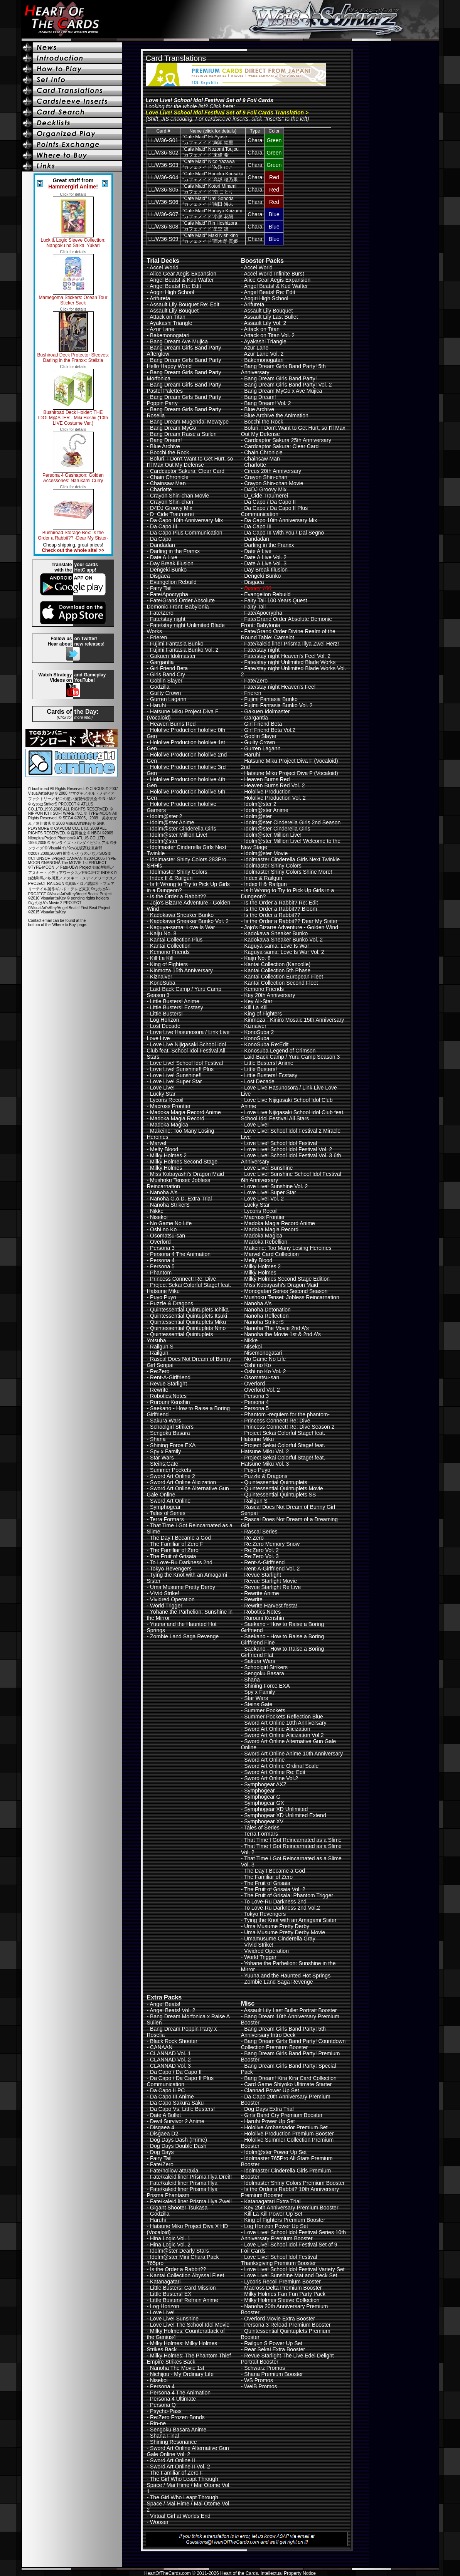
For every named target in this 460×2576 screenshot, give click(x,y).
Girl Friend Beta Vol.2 (269, 730)
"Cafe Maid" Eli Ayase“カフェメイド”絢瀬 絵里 (207, 139)
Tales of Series (167, 1513)
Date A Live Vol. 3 (265, 563)
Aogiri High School (172, 292)
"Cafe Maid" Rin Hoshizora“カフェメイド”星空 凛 (209, 226)
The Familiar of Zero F (176, 1544)
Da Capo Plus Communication (186, 533)
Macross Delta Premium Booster (283, 2288)
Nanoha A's (163, 1192)
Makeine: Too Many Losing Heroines (287, 1248)
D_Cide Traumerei (172, 514)
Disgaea (160, 576)
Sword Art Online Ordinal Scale (281, 1766)
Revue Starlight (168, 1383)
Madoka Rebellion (265, 1242)
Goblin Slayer (166, 681)
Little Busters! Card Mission (183, 2288)
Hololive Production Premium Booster (289, 2133)
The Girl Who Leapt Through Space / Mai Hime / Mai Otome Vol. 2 (189, 2503)
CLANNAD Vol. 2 (170, 2059)
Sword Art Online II (172, 2460)
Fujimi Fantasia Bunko (177, 644)
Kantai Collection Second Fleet (281, 983)
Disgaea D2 (164, 2133)
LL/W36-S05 (163, 190)
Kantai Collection (170, 946)
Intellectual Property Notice (288, 2573)
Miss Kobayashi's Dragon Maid (187, 1174)
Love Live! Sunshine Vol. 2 (276, 1186)
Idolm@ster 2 (166, 816)
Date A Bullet (165, 2115)
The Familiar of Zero (174, 1550)
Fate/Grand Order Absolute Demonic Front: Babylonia (181, 603)
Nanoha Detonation (267, 1309)
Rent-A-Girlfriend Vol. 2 (272, 1568)
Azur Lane (162, 329)
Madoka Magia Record (177, 1118)
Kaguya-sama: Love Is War (182, 927)
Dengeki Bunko (168, 570)
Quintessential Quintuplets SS (280, 1494)
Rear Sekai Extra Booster (274, 2349)
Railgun (159, 1353)
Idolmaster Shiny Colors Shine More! (288, 872)
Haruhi (158, 705)
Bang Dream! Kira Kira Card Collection (290, 2078)
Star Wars (162, 1457)
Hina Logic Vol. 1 (170, 2238)
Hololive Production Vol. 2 (275, 798)
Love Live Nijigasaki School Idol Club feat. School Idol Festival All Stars (186, 1050)
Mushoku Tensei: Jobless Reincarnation (179, 1183)
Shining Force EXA (172, 1445)
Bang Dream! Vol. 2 (267, 403)
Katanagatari (165, 2281)
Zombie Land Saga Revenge (184, 1636)
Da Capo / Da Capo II (270, 502)
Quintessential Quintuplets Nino (188, 1328)
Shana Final (164, 2436)
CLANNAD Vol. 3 (170, 2066)
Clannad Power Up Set (271, 2090)
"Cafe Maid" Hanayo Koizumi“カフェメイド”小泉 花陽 (212, 213)
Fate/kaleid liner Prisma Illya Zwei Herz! (291, 644)
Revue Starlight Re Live (272, 1587)
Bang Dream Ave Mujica (179, 341)
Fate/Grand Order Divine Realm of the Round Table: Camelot (288, 634)
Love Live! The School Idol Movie (189, 2325)
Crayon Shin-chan (171, 502)
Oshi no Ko (163, 1229)
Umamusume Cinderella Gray (279, 1938)
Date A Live (163, 557)
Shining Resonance (173, 2442)
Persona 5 (162, 1266)
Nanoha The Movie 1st (177, 2368)
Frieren (158, 637)
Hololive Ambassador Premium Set (285, 2127)
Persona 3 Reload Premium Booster (287, 2325)
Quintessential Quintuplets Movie (283, 1488)
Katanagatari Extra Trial (272, 2201)
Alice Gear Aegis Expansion (183, 274)
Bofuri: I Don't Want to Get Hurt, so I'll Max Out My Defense (190, 462)
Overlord (160, 1242)
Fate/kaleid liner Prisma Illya (183, 2183)
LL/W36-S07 (163, 214)
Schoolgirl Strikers (172, 1427)
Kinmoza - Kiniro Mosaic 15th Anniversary (294, 1020)
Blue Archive (165, 446)
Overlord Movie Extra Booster (279, 2318)
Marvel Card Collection (271, 1254)
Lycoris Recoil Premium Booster (282, 2281)
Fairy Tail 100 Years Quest (275, 600)
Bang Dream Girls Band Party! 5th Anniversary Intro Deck (283, 2032)
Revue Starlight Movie (270, 1581)
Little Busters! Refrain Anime (184, 2300)
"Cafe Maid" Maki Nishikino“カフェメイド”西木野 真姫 (210, 238)
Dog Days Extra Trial (268, 2109)
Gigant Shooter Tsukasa (178, 2207)
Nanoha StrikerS (170, 1205)
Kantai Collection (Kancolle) (277, 964)
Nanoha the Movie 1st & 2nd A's (282, 1334)
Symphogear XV (263, 1821)
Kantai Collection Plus (176, 940)
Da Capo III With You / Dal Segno (284, 533)
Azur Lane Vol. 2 (263, 354)
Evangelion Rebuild (173, 582)
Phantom (161, 1273)
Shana (157, 1439)
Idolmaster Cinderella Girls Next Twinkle (292, 859)
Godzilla (160, 687)
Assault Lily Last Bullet (271, 317)
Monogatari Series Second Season (285, 1291)
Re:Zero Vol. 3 (261, 1556)
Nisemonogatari (263, 1353)
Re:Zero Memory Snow (272, 1544)
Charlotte (161, 489)
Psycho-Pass (166, 2411)
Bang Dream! (166, 440)
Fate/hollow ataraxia (174, 2170)
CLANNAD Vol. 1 (170, 2053)
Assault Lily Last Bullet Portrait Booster (290, 2010)
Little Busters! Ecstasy (176, 1007)
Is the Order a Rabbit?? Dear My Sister (290, 921)
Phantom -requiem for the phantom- (287, 1414)
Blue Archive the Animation (276, 415)
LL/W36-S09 (163, 239)
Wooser (159, 2522)
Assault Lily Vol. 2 (265, 323)
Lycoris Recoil (167, 1100)
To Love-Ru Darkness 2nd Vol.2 (282, 1908)
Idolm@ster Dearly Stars (179, 2251)
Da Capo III (163, 526)
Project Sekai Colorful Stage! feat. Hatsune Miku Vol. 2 (283, 1448)
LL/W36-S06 (163, 202)
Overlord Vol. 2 (262, 1390)
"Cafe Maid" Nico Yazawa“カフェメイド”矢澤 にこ (208, 164)
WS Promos (258, 2380)
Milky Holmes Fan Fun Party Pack (284, 2294)
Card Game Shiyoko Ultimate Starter (288, 2084)
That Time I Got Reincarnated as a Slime (293, 1840)
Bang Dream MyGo (173, 428)
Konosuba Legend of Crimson (279, 1051)
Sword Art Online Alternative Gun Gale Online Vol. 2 (188, 2451)
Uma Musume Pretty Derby (182, 1587)
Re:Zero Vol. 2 (261, 1550)
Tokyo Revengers (171, 1568)
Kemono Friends (170, 952)
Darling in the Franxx (175, 551)
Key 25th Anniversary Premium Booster (291, 2207)
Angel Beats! (165, 2004)
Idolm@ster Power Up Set (275, 2152)
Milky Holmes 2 (168, 1155)
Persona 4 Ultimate (173, 2399)
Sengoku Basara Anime (178, 2429)
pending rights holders (90, 898)
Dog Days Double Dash (178, 2146)
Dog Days (162, 2152)
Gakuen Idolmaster (172, 656)
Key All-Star (258, 1001)
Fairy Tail (161, 588)
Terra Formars (167, 1519)
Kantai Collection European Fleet (283, 977)
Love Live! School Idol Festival (186, 1063)
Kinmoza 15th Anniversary (181, 970)
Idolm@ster (164, 841)
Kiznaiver (161, 977)
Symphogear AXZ (265, 1784)
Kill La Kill (162, 958)
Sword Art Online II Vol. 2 (180, 2466)
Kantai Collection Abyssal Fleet (187, 2275)
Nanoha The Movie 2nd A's (276, 1328)
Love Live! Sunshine (268, 1168)
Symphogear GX (264, 1803)
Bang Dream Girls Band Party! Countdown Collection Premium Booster (293, 2044)
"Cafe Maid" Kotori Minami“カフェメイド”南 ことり (209, 189)
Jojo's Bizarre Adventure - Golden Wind (291, 927)
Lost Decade (165, 1026)
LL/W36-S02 (163, 153)
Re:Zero (160, 1371)
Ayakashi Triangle (171, 323)
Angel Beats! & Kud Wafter (182, 280)
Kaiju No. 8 (163, 933)
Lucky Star (162, 1094)
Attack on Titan (167, 317)
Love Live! (162, 1088)
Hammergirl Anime (72, 186)
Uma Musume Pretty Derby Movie (284, 1932)
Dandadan (162, 545)
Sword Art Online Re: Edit (274, 1772)
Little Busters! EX (170, 2294)
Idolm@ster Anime (172, 822)
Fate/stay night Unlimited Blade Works (289, 662)
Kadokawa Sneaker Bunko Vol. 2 (189, 921)
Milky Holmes (166, 1168)
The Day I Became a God (180, 1538)
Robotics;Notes (168, 1396)
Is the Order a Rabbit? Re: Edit (281, 903)
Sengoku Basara (170, 1433)
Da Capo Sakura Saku (177, 2103)
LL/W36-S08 (163, 227)
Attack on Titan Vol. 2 (269, 335)
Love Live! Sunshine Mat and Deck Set (290, 2275)
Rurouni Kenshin (170, 1402)
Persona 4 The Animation (180, 1254)
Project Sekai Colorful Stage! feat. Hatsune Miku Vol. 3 (283, 1460)
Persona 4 (162, 1260)
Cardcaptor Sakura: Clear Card (187, 471)
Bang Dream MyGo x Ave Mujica (283, 391)
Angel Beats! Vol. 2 (172, 2010)
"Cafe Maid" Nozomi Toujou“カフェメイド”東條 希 (210, 152)
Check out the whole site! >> (73, 550)
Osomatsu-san (167, 1236)
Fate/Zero (162, 613)
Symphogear (165, 1507)
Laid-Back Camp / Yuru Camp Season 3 (292, 1057)
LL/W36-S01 (163, 140)
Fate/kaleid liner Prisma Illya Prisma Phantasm (182, 2192)
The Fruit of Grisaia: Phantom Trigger (288, 1895)
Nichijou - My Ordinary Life (182, 2374)
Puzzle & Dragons (171, 1303)
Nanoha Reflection (266, 1316)
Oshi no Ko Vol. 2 (265, 1371)
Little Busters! (166, 1014)
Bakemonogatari (169, 335)
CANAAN (161, 2047)
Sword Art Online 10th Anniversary (285, 1723)
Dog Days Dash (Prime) (178, 2140)
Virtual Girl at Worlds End (180, 2516)
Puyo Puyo (163, 1297)
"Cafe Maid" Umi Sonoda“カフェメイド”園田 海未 (208, 201)
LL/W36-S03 (163, 165)
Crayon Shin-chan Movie (179, 496)
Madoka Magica (169, 1125)
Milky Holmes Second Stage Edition (287, 1279)
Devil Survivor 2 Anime (177, 2121)
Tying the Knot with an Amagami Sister (290, 1920)
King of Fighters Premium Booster (284, 2220)
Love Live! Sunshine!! (176, 1075)
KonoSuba (162, 983)
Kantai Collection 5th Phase (277, 970)
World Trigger (166, 1605)
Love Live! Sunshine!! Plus (182, 1069)
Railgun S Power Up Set (273, 2343)
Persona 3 (162, 1248)
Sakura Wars (165, 1420)
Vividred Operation (172, 1599)
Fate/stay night (167, 619)
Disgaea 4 (162, 2127)
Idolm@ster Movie (266, 853)
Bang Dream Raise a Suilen (183, 434)
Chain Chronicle (169, 477)
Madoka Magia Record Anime (185, 1112)
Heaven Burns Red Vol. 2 (274, 785)
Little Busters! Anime (174, 1001)
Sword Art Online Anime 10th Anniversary (293, 1753)
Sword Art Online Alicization (183, 1482)
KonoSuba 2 (259, 1032)
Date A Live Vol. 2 (265, 557)
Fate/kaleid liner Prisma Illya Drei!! (191, 2177)
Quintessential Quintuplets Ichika (189, 1309)
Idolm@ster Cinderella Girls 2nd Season (292, 822)
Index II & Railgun (171, 878)
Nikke (156, 1211)
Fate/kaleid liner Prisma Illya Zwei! (191, 2201)
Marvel (158, 1143)
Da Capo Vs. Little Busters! (182, 2109)
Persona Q (163, 2405)
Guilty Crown (165, 693)
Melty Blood (164, 1149)
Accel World (164, 267)
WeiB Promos (260, 2386)
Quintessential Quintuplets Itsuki (188, 1316)
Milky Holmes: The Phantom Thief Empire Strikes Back (189, 2358)
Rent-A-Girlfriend (170, 1377)
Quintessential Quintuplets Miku (188, 1322)
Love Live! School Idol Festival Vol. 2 (288, 1149)
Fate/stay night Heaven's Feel (279, 687)
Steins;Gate (164, 1464)
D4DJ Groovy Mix (171, 508)
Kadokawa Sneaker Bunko (182, 915)
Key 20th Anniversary (269, 995)
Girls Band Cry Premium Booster (283, 2115)
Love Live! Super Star (176, 1081)
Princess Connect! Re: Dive (183, 1279)
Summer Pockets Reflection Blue (283, 1716)
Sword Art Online (170, 1501)
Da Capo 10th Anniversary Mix (186, 520)
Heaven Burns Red (172, 724)
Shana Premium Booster (273, 2374)
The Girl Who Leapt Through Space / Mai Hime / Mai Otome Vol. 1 (189, 2485)
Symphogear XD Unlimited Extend (285, 1815)
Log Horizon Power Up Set (276, 2226)
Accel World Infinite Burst (274, 274)
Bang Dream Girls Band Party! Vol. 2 (288, 385)
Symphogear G (262, 1797)
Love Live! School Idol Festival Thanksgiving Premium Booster (279, 2260)
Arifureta (160, 298)
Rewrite (159, 1390)
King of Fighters (169, 964)
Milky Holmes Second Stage (183, 1162)
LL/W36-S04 (163, 177)
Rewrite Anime (261, 1593)
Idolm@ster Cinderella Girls (183, 829)
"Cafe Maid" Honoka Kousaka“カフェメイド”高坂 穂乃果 (212, 176)
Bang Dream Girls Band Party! (280, 378)
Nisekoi (159, 1217)
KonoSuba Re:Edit (266, 1044)
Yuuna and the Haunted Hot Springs (287, 1975)
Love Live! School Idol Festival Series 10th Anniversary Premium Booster (293, 2235)
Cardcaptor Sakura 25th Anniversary (287, 440)
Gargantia (162, 662)
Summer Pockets (170, 1470)
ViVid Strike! (164, 1593)
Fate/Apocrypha (169, 594)
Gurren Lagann (168, 699)
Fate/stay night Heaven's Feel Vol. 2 (287, 656)
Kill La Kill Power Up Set (273, 2214)
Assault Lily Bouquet (174, 311)
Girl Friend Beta (169, 668)
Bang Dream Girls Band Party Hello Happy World (184, 363)
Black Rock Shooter (173, 2041)
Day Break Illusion (172, 563)
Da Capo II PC (167, 2090)
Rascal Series (260, 1531)
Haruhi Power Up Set (269, 2121)
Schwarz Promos (264, 2368)
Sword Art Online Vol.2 (271, 1778)
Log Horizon (164, 1020)
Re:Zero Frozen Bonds (177, 2417)
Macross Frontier (170, 1106)
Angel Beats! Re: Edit (175, 286)
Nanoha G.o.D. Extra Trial (181, 1199)
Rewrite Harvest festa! (270, 1605)
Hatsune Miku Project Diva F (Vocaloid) (291, 773)
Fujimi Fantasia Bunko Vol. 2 (184, 650)
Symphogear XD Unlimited (276, 1809)
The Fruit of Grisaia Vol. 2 (274, 1889)
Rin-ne (158, 2423)
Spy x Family (165, 1451)
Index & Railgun (263, 878)
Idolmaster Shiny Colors (178, 872)
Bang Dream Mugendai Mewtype (189, 422)
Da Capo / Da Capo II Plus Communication (274, 511)
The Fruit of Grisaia (173, 1556)
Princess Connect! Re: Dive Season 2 (289, 1427)
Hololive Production (267, 792)
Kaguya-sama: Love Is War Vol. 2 (284, 952)
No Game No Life (171, 1223)
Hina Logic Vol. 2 (170, 2244)
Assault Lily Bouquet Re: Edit (184, 304)
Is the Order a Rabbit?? (178, 896)
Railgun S (162, 1346)
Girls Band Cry (167, 674)
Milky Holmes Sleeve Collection (281, 2300)
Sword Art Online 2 (172, 1476)
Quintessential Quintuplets (275, 1482)
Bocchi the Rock (169, 452)
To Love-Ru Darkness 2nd (181, 1562)
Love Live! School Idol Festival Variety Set (294, 2269)
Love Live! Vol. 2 (264, 1199)
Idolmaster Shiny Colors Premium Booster (294, 2183)
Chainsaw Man (168, 483)
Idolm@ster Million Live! (178, 835)
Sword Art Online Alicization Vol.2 (284, 1735)
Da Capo (160, 539)
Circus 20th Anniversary (272, 471)
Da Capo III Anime (172, 2096)
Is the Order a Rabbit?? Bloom (280, 909)
